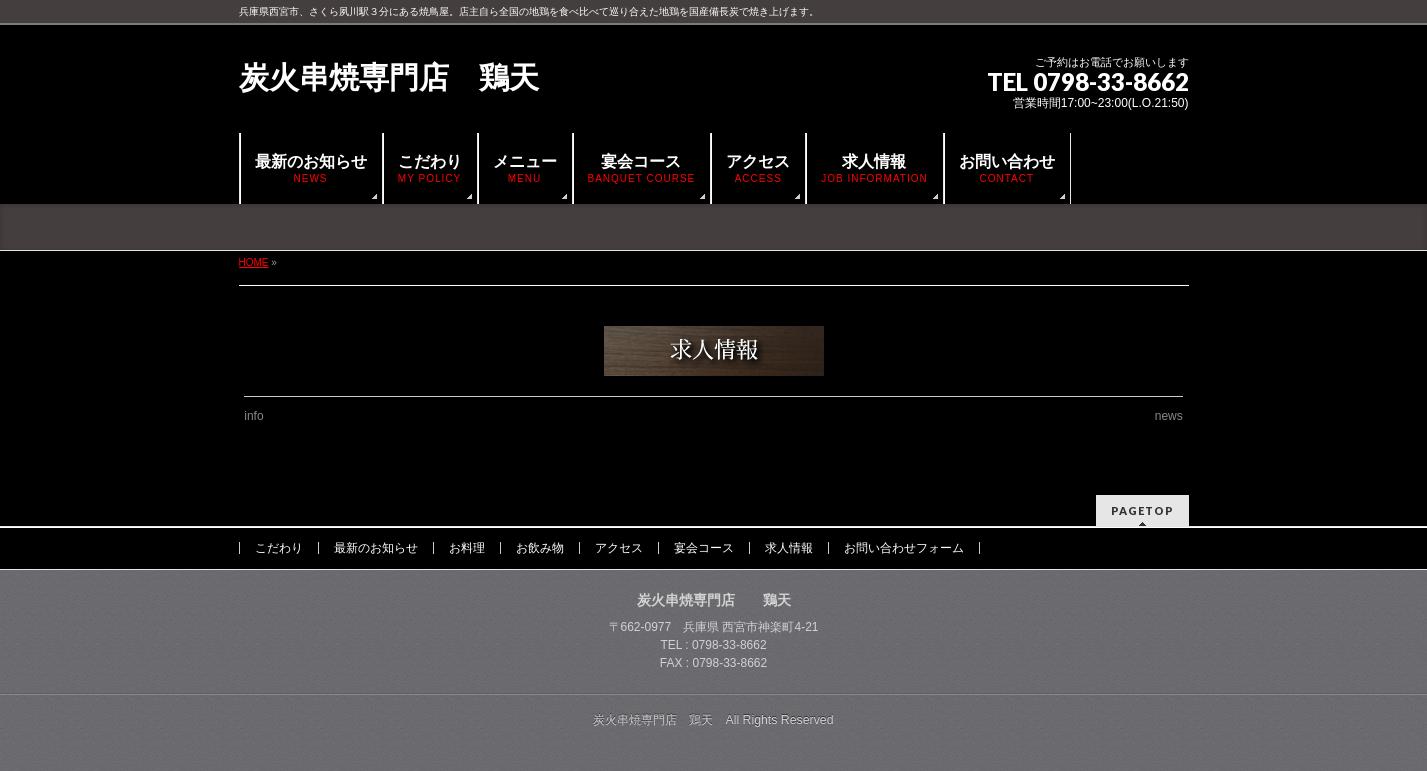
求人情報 (789, 548)
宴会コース (704, 548)
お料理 (467, 548)
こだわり (279, 548)
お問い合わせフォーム (904, 548)
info (253, 416)
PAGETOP (1142, 510)
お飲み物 (540, 548)
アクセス (619, 548)
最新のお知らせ (376, 548)
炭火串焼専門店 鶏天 (389, 77)
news (1169, 416)
